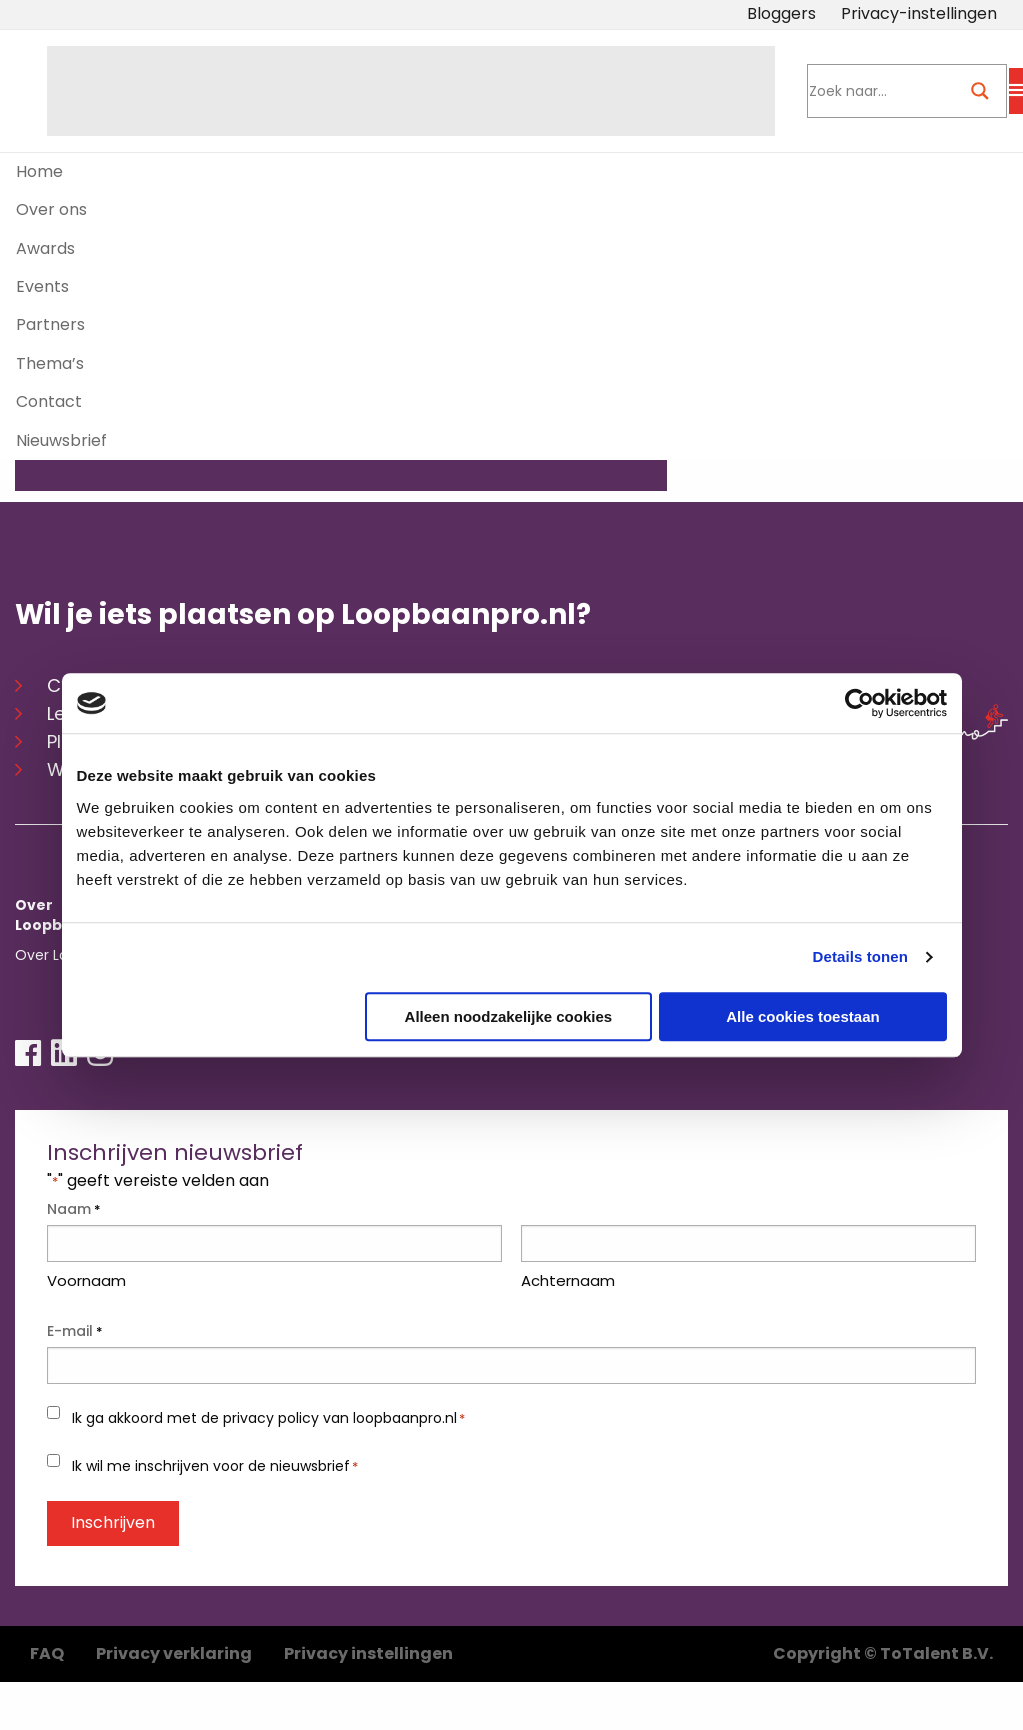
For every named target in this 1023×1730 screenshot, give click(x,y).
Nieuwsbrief (61, 440)
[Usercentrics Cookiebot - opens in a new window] (859, 703)
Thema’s (50, 363)
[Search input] (877, 91)
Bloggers (781, 13)
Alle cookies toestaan (802, 1016)
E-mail (75, 1321)
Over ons (51, 209)
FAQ (47, 1642)
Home (39, 171)
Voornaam (86, 1269)
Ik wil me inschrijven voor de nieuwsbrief (215, 1454)
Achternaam (568, 1269)
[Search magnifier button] (980, 91)
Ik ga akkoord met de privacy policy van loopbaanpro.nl (268, 1407)
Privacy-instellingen (919, 13)
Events (42, 286)
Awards (45, 248)
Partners (50, 324)
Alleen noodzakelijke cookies (509, 1016)
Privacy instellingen (368, 1642)
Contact (49, 401)
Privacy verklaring (174, 1642)
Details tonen (860, 956)
